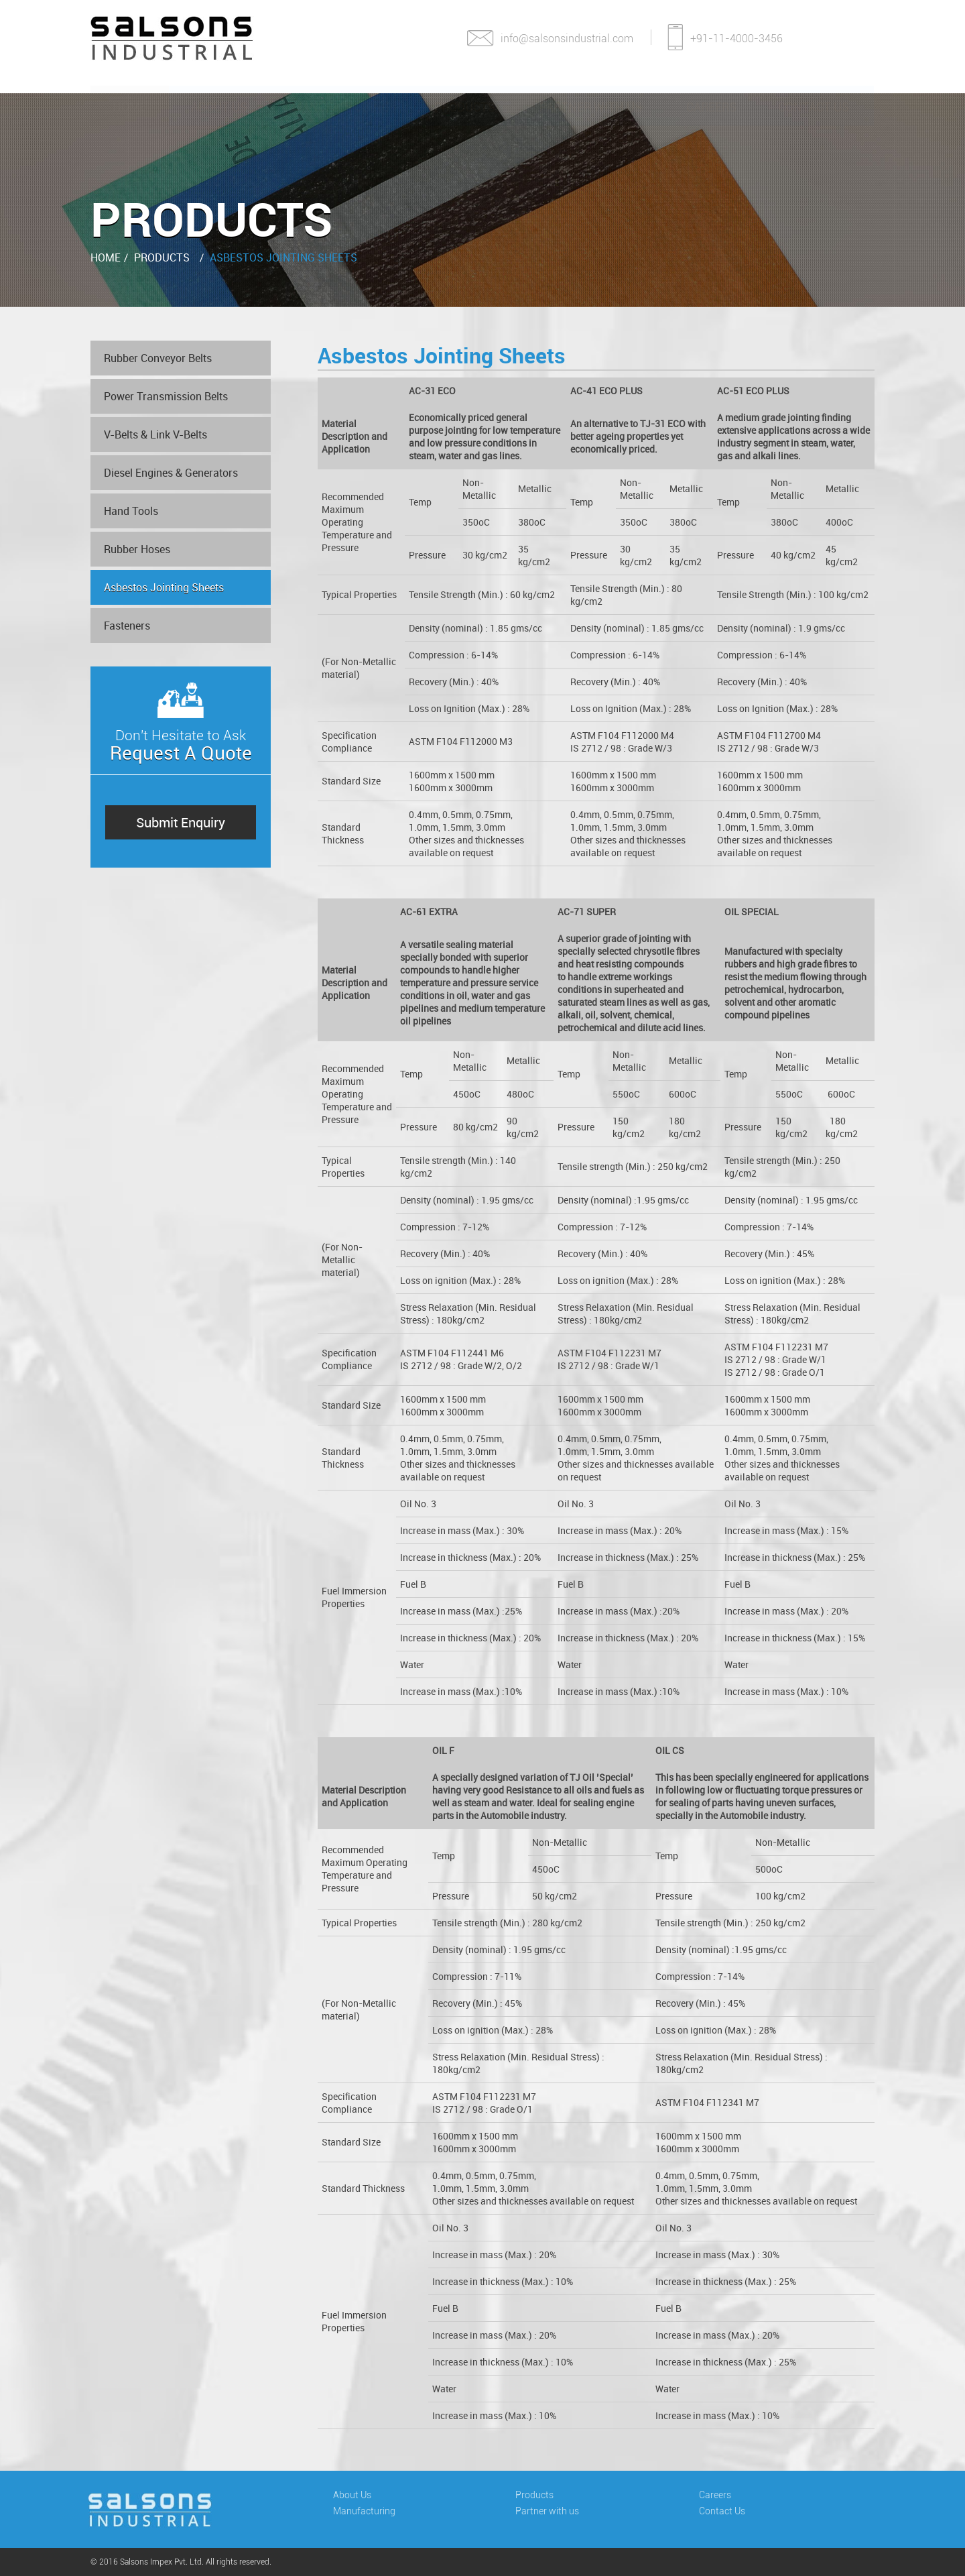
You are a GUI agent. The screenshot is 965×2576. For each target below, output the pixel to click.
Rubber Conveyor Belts (158, 358)
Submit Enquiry (180, 823)
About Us (219, 94)
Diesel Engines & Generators (171, 473)
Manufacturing (341, 94)
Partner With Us (590, 94)
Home (130, 94)
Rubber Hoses (137, 549)
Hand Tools (131, 511)
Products (464, 94)
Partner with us (555, 2511)
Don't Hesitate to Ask (181, 739)
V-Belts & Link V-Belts (155, 435)
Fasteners (127, 626)
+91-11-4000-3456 (725, 33)
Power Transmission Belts (166, 397)
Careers (711, 94)
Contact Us (813, 94)
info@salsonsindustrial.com (549, 36)
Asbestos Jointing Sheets (283, 256)
